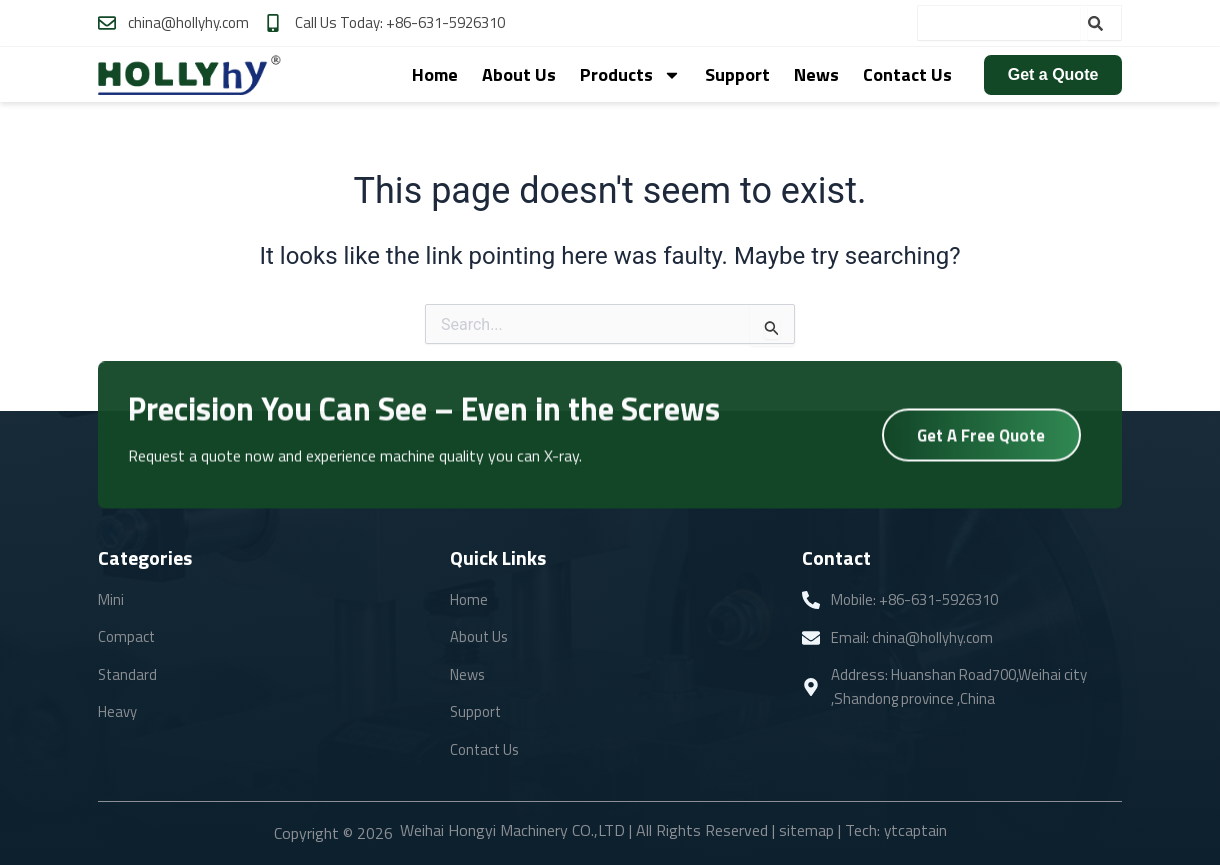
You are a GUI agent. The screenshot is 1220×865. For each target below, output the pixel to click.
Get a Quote (1053, 74)
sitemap (805, 830)
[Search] (1104, 23)
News (816, 74)
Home (435, 74)
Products (630, 75)
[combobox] (999, 23)
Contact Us (907, 74)
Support (737, 74)
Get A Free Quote (981, 437)
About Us (519, 74)
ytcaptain (915, 830)
